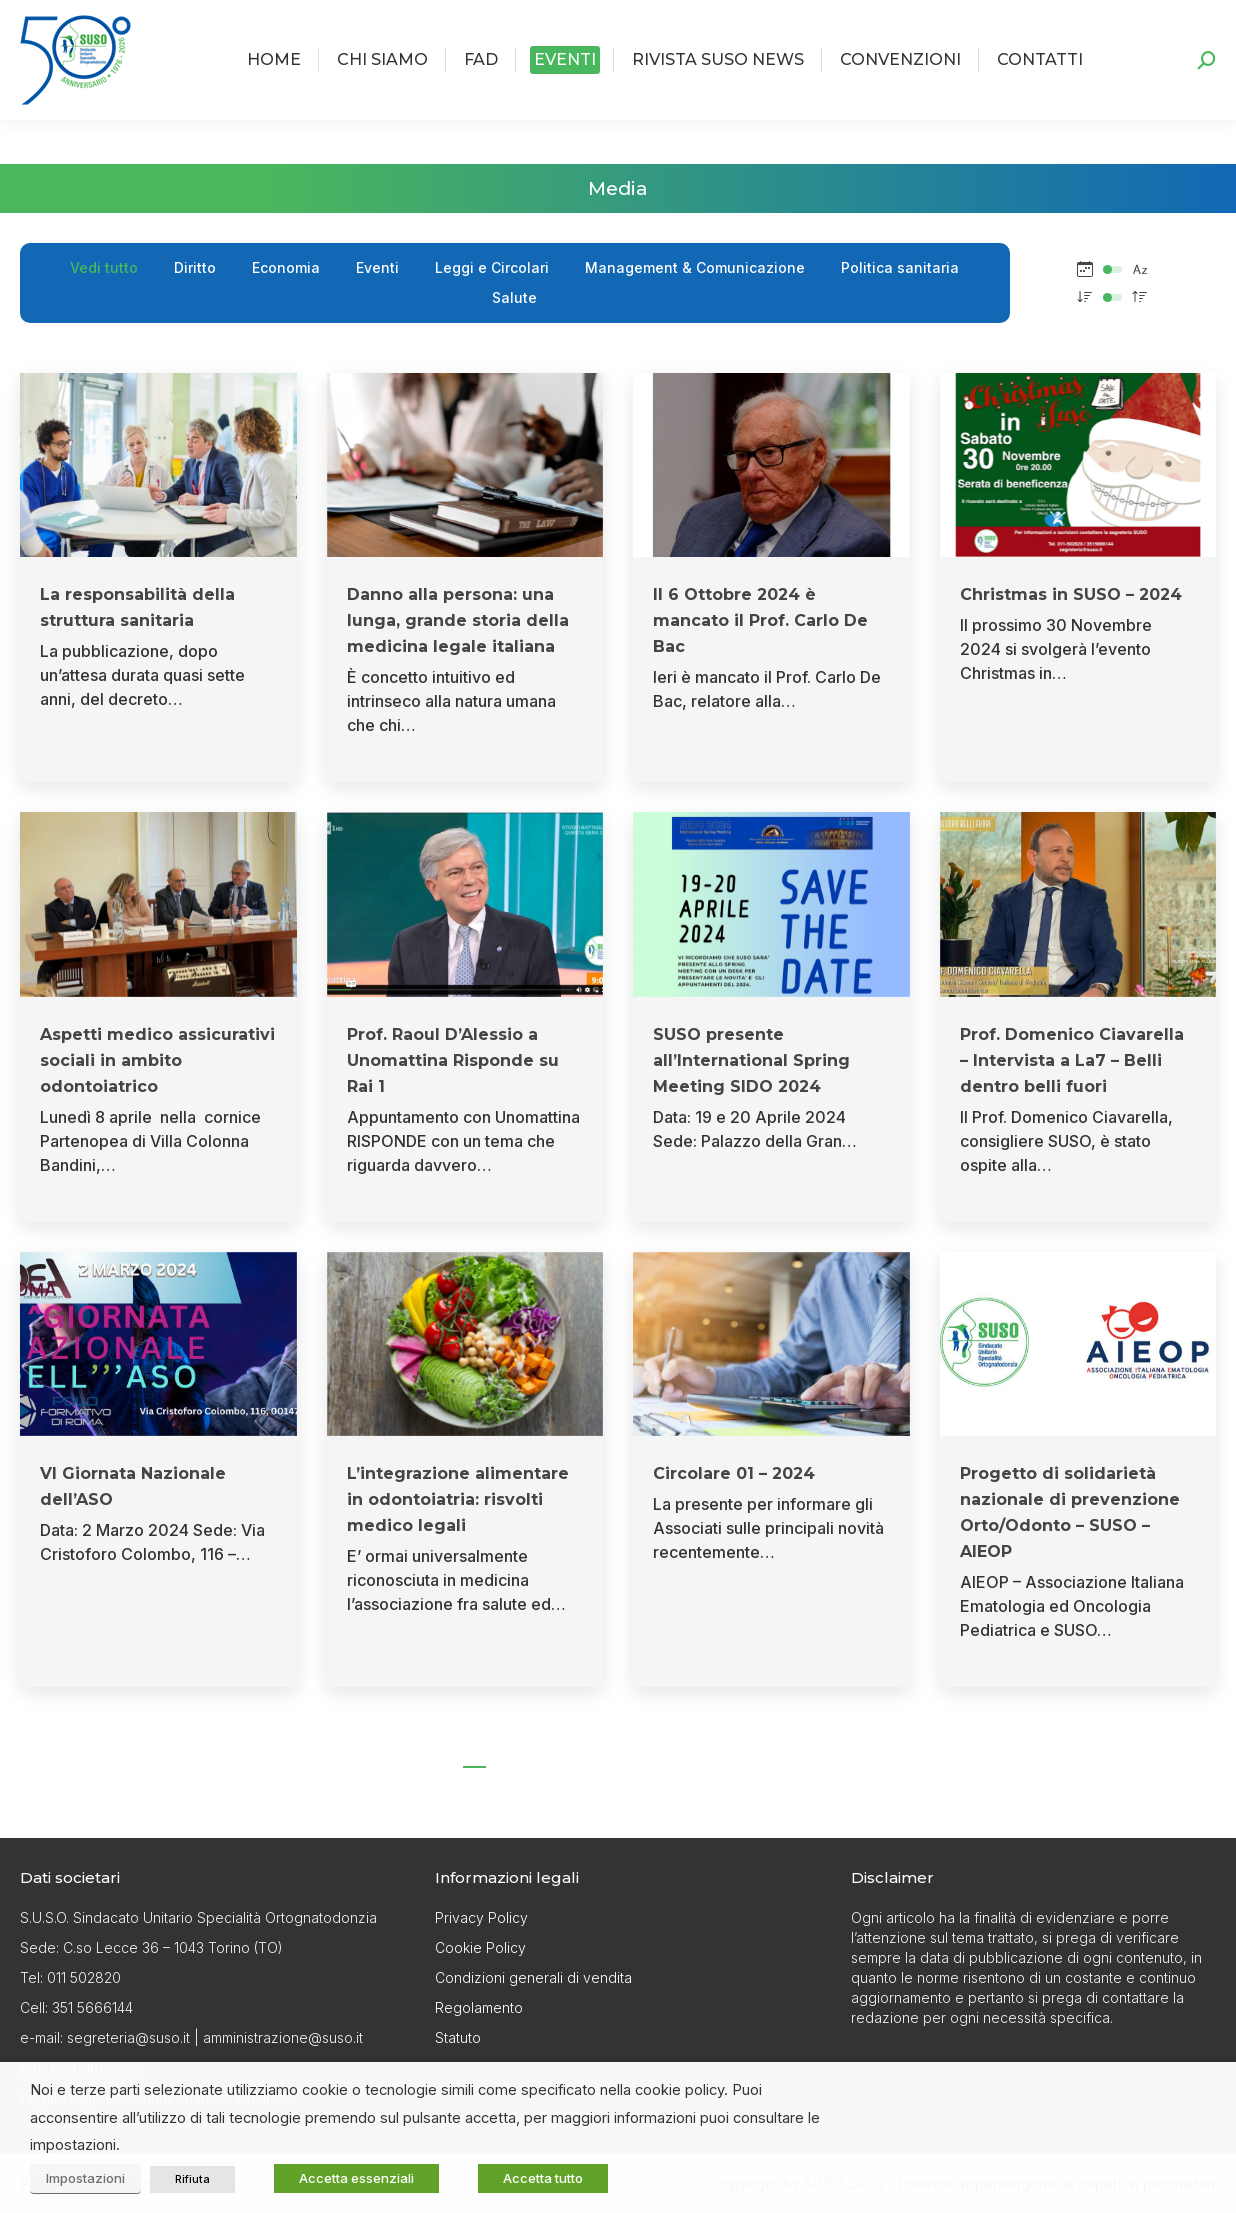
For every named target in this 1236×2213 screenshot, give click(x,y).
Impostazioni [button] (85, 2178)
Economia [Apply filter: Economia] (286, 267)
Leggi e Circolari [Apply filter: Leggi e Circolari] (492, 267)
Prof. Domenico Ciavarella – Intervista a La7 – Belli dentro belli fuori (1072, 1060)
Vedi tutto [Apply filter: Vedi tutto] (104, 267)
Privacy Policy (481, 1917)
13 (711, 1751)
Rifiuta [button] (192, 2179)
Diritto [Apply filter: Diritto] (195, 267)
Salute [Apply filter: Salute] (514, 297)
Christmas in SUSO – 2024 (1071, 594)
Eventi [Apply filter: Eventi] (377, 267)
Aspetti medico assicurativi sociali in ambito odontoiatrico (157, 1060)
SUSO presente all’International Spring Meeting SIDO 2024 (751, 1060)
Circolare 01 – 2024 (734, 1473)
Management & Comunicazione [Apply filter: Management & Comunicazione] (695, 267)
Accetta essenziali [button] (356, 2178)
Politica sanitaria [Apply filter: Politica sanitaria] (900, 267)
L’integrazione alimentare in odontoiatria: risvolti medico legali (458, 1499)
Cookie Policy (480, 1947)
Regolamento (479, 2007)
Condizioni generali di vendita (533, 1977)
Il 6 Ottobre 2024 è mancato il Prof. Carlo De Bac (760, 620)
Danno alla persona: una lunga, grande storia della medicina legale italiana (458, 620)
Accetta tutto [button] (543, 2178)
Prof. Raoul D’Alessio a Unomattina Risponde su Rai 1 (453, 1060)
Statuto (458, 2037)
